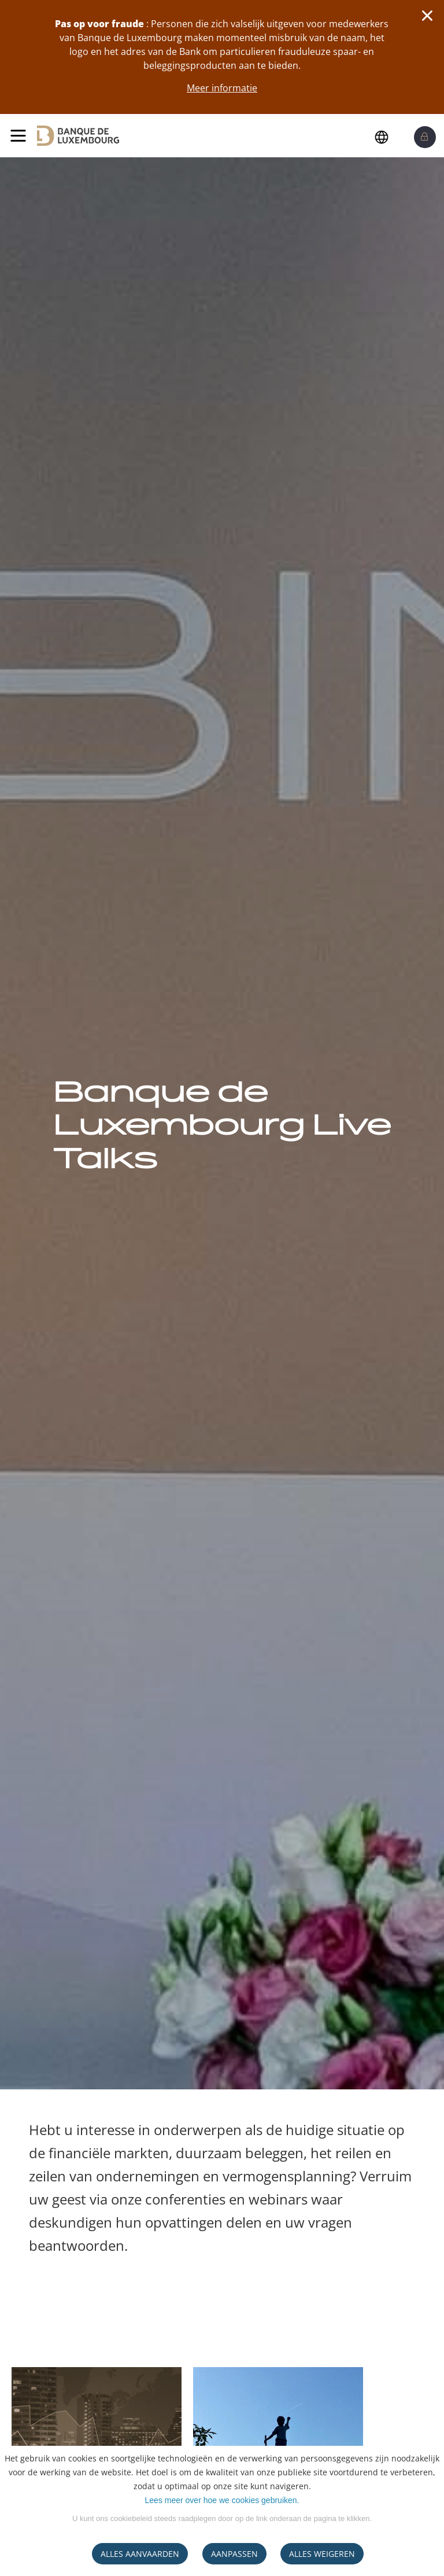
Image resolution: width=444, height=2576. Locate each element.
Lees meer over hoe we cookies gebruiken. (222, 2500)
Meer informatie (222, 88)
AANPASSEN (234, 2553)
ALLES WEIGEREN (322, 2553)
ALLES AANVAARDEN (140, 2553)
